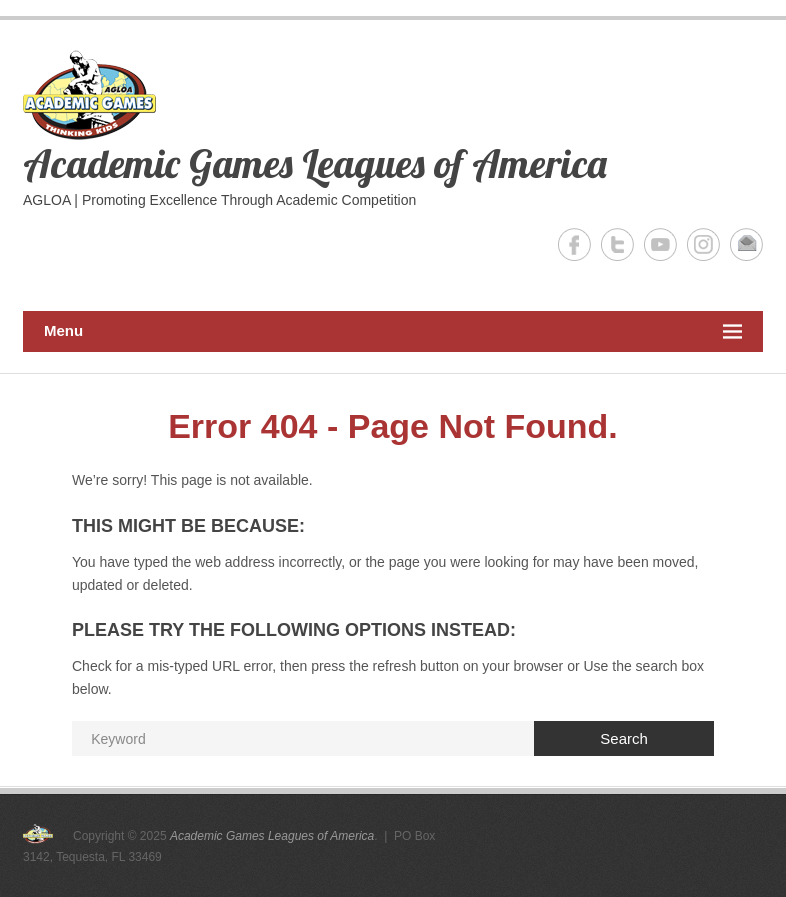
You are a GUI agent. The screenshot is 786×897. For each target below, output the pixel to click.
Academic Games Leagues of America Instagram (703, 244)
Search (624, 738)
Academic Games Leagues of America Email (746, 244)
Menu (393, 331)
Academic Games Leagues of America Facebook (574, 244)
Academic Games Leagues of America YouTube (660, 244)
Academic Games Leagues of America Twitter (617, 244)
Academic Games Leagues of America (315, 163)
